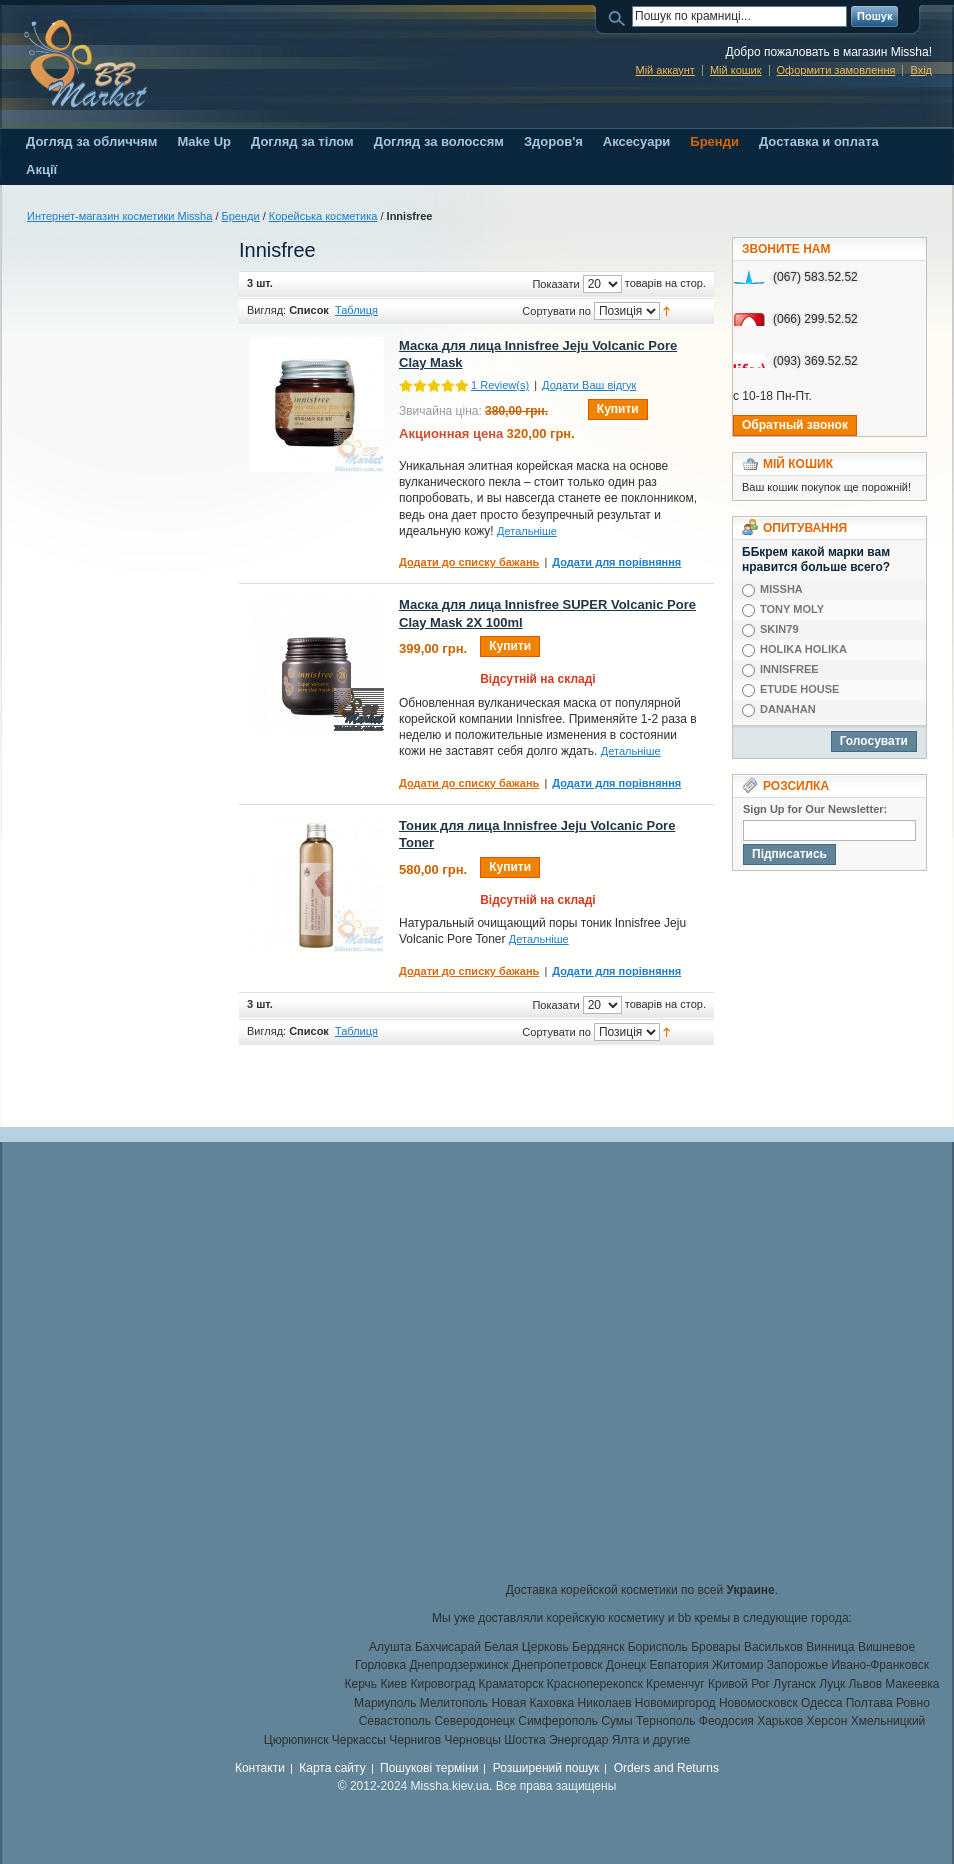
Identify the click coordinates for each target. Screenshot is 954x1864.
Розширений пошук (546, 1768)
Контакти (260, 1768)
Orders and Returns (666, 1768)
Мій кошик (736, 70)
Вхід (921, 70)
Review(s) (500, 385)
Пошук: (620, 16)
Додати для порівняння (616, 562)
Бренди (241, 216)
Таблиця (356, 310)
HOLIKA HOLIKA (803, 649)
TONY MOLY (792, 609)
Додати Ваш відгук (589, 385)
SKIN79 (779, 629)
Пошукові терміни (429, 1768)
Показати (555, 284)
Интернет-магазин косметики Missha (119, 216)
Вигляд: (266, 310)
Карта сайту (332, 1768)
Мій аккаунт (664, 70)
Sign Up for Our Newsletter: (815, 809)
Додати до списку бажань (469, 562)
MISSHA (781, 589)
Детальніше (527, 531)
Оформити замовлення (836, 70)
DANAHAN (788, 709)
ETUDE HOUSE (799, 689)
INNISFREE (789, 669)
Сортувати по (556, 311)
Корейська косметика (323, 216)
